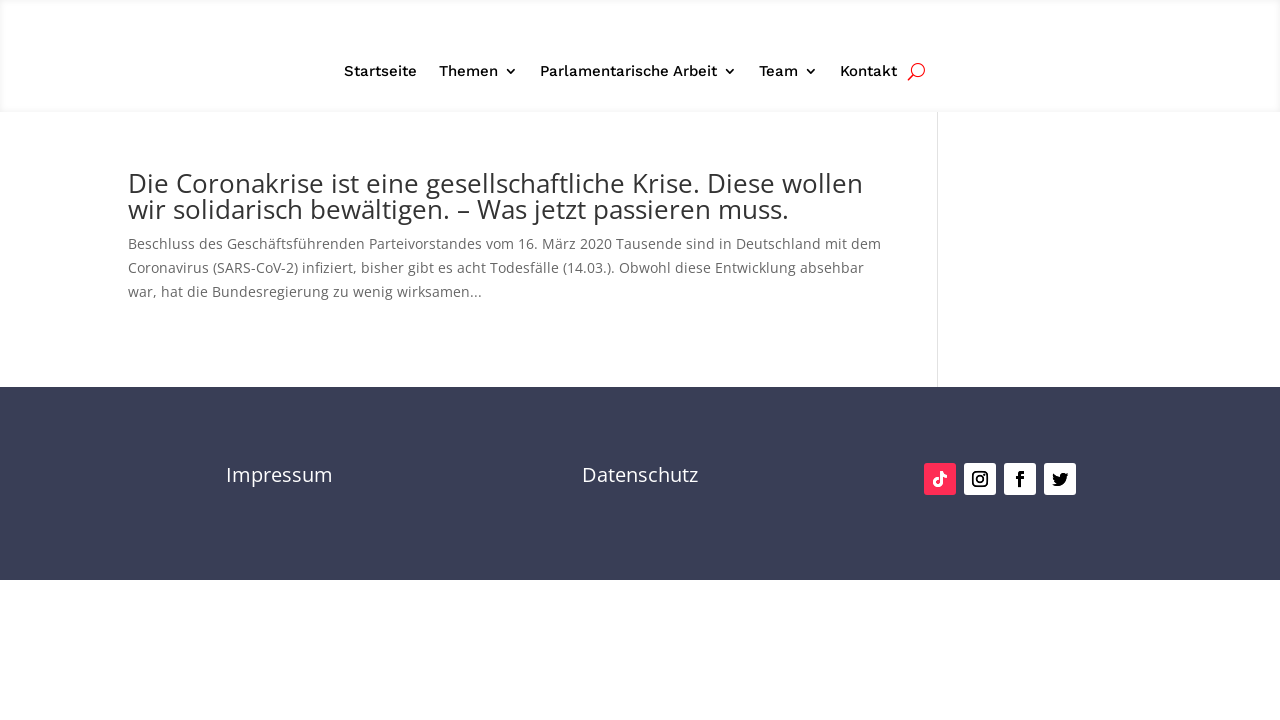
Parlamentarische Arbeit (628, 72)
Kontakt (868, 72)
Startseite (380, 72)
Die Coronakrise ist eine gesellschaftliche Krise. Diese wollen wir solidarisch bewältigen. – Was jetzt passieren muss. (495, 196)
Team (778, 72)
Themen (468, 72)
